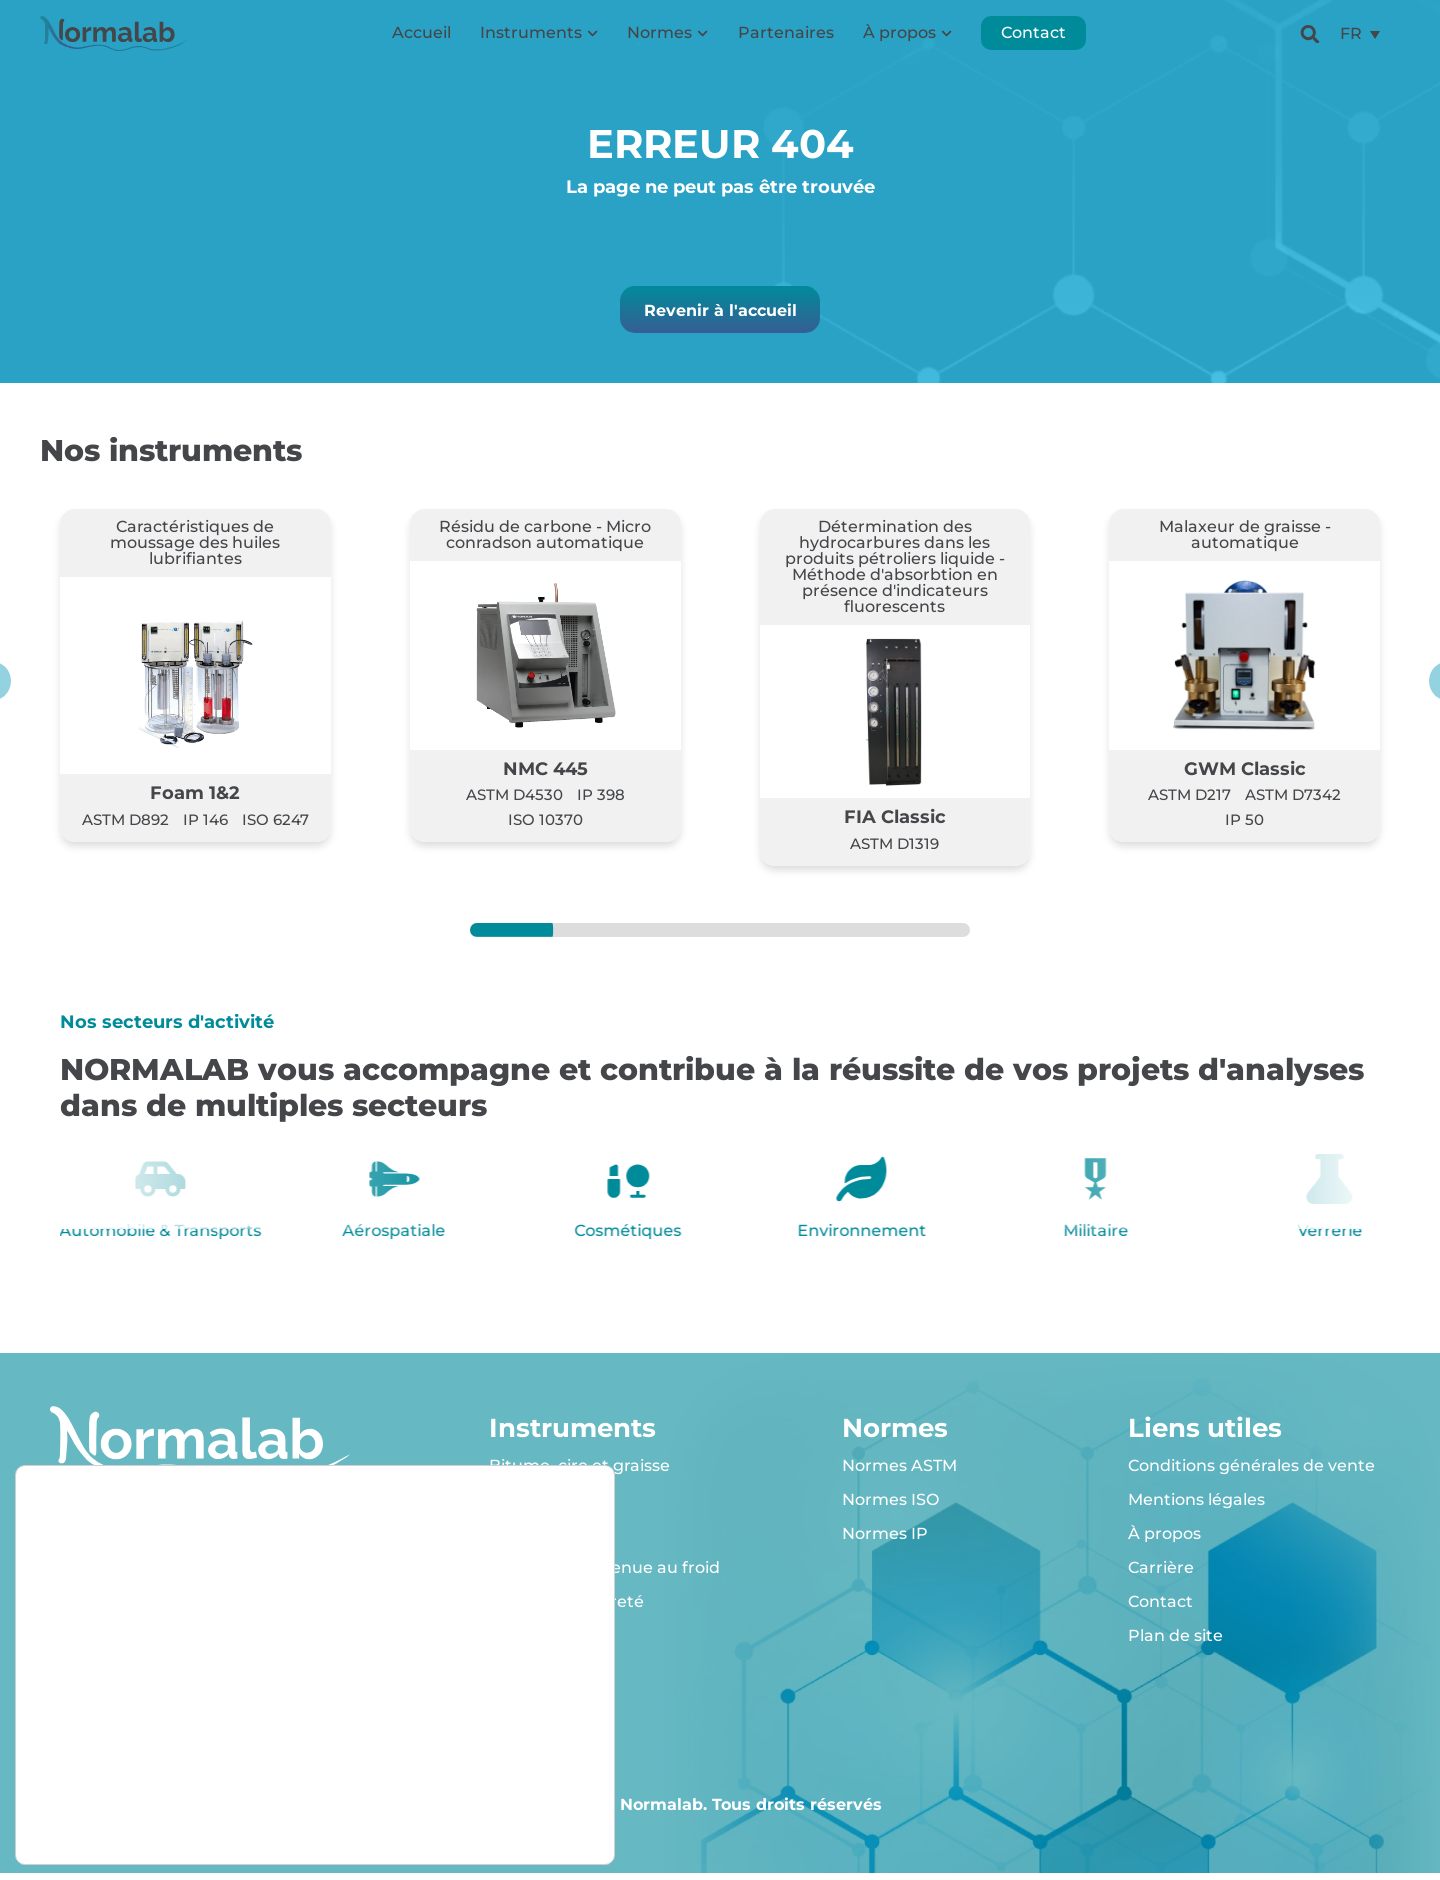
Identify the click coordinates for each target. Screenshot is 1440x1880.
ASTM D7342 (1293, 802)
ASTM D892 (125, 826)
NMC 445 (545, 775)
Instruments (539, 44)
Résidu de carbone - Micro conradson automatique (545, 542)
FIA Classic (895, 824)
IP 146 (205, 826)
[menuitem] (1360, 45)
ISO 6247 (275, 826)
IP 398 (601, 802)
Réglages (497, 1815)
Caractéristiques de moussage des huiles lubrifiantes (195, 550)
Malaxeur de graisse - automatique (1245, 542)
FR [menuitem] (1351, 44)
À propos (907, 44)
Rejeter (497, 1773)
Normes (667, 44)
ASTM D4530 (514, 802)
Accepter (498, 1731)
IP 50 (1244, 826)
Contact (1033, 44)
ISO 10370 (545, 826)
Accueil (421, 44)
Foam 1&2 (195, 800)
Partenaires (786, 44)
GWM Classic (1245, 775)
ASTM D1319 (894, 850)
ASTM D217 (1189, 802)
